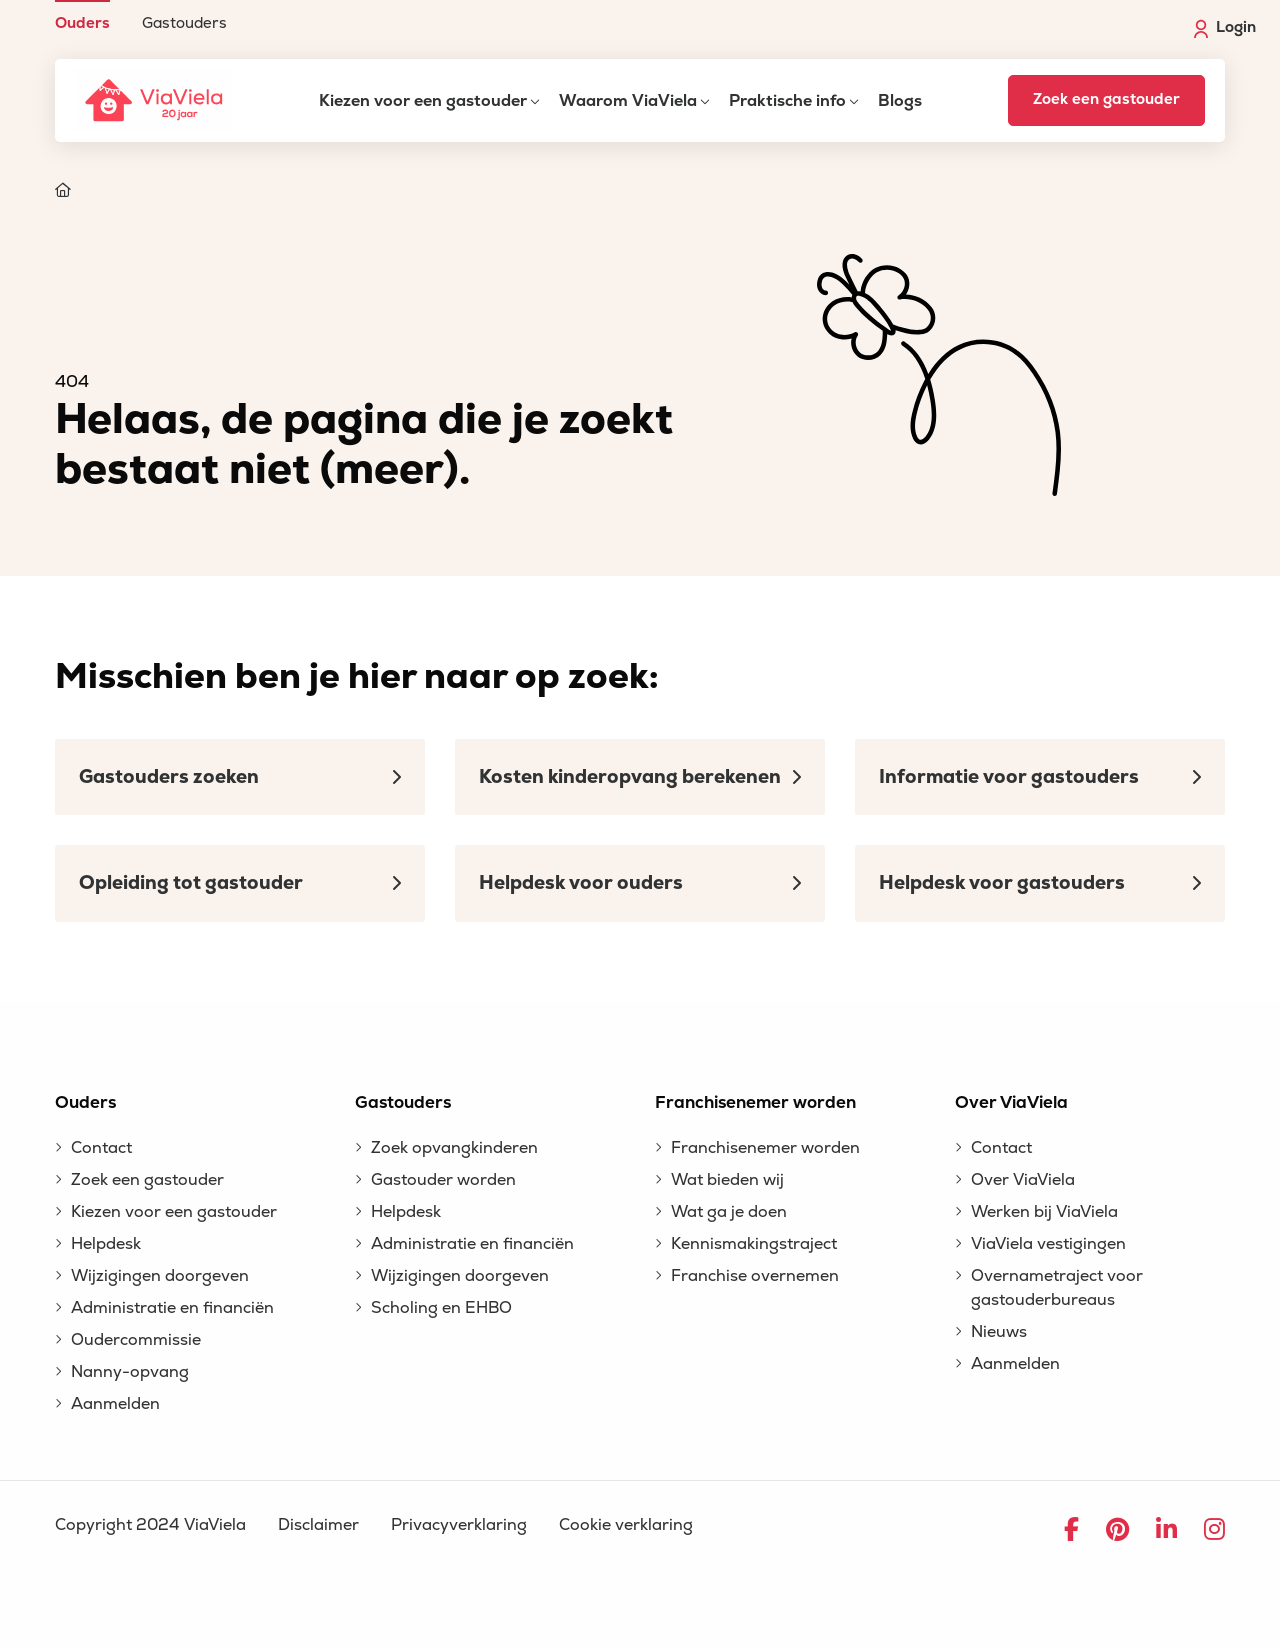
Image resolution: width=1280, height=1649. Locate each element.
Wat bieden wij (727, 1180)
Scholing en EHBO (441, 1308)
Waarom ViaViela (628, 101)
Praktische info (787, 101)
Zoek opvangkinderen (454, 1148)
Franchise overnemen (755, 1276)
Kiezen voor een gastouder (423, 101)
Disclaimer (318, 1525)
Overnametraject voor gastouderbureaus (1057, 1288)
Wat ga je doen (729, 1212)
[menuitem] (82, 15)
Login (1225, 28)
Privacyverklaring (459, 1525)
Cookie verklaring (626, 1525)
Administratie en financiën (172, 1308)
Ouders (82, 22)
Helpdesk (106, 1244)
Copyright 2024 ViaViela (150, 1525)
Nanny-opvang (130, 1372)
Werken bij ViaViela (1044, 1212)
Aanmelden (115, 1404)
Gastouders (184, 22)
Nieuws (999, 1332)
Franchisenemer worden (765, 1148)
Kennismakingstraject (754, 1244)
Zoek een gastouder (1106, 99)
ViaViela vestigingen (1048, 1244)
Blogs (900, 101)
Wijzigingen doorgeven (160, 1276)
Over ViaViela (1023, 1180)
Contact (101, 1148)
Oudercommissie (136, 1340)
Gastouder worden (443, 1180)
